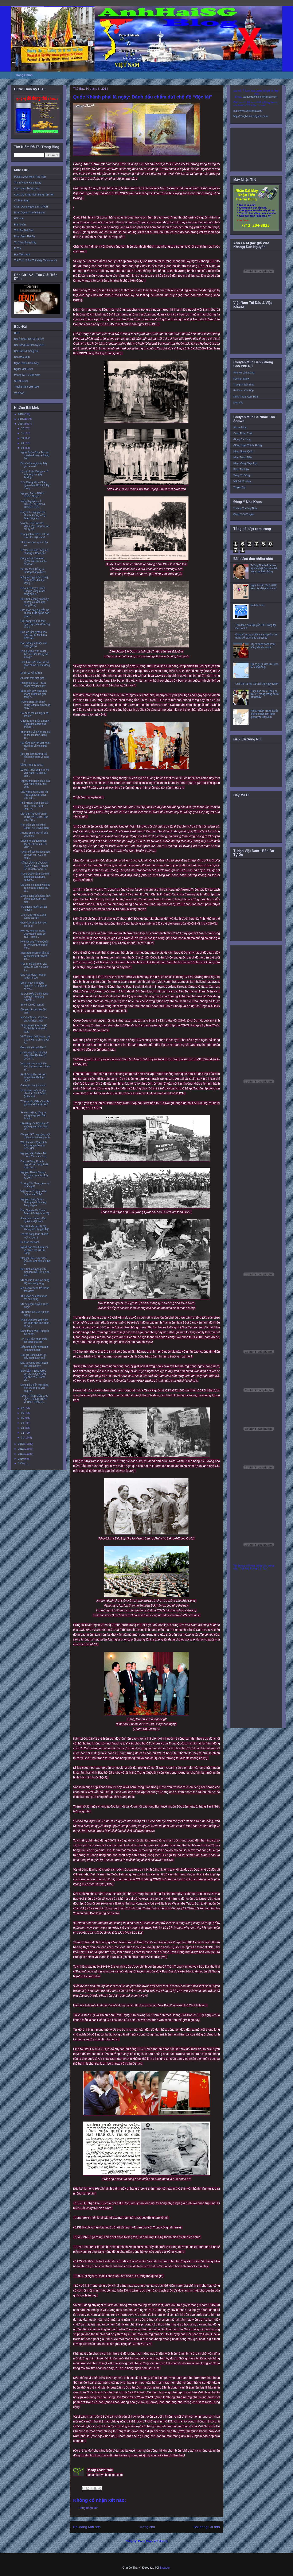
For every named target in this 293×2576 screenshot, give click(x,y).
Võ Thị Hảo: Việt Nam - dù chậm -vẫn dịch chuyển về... (35, 1039)
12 (23, 428)
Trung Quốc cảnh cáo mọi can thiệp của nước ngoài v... (34, 876)
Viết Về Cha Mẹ (242, 481)
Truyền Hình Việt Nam (26, 387)
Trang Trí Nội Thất (243, 384)
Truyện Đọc (239, 487)
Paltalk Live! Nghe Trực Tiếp (30, 176)
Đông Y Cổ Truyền (243, 514)
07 (23, 1408)
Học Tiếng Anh (22, 254)
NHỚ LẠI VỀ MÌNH (31, 673)
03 (23, 1427)
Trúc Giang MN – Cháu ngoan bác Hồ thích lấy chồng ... (34, 485)
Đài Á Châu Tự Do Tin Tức (29, 339)
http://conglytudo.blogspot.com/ (250, 116)
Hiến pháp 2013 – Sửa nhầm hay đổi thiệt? (33, 684)
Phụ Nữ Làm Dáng (243, 372)
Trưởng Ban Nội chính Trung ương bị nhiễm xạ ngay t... (35, 704)
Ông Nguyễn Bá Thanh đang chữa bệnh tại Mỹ (34, 1212)
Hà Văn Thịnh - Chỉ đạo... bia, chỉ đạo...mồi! (34, 1019)
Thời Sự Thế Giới (23, 230)
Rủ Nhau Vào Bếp (243, 390)
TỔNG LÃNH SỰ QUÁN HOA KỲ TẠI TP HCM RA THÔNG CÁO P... (34, 865)
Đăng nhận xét (88, 2508)
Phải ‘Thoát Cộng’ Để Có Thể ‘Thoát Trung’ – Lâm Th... (34, 805)
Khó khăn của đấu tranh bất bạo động (33, 1298)
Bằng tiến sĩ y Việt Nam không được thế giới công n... (33, 693)
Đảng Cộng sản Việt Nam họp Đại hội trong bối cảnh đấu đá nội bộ (256, 636)
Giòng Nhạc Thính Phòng (247, 445)
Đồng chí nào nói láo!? (33, 1047)
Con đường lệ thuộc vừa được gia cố (33, 645)
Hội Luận (19, 218)
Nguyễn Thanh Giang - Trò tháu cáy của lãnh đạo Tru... (34, 1175)
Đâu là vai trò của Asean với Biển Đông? (34, 1364)
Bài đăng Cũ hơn (207, 2527)
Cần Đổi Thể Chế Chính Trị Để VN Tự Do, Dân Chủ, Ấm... (34, 816)
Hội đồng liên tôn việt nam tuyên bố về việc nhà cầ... (35, 746)
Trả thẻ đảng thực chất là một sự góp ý (34, 1236)
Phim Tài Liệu (241, 469)
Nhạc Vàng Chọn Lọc (245, 463)
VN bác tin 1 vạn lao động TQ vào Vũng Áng (34, 1282)
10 (23, 438)
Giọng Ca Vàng (242, 439)
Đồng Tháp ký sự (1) (31, 764)
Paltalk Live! (257, 605)
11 (23, 433)
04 (23, 1422)
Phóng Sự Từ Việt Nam (27, 374)
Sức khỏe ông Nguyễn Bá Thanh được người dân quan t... (34, 613)
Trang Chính (24, 75)
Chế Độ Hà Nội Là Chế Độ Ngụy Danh (256, 683)
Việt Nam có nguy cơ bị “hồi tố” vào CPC (33, 1193)
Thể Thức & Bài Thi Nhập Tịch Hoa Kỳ (35, 260)
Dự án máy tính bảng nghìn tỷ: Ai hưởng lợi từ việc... (33, 985)
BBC (16, 333)
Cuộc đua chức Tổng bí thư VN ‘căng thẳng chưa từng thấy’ (265, 694)
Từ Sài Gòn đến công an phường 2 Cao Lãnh (34, 552)
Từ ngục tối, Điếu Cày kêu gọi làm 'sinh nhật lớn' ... (35, 1104)
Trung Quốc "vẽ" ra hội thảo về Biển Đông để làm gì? (34, 654)
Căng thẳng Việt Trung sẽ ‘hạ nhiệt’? (34, 1332)
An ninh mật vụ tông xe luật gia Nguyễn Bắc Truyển (33, 1115)
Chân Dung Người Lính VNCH (31, 206)
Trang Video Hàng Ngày (27, 182)
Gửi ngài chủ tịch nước (33, 1085)
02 (23, 1432)
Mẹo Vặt (238, 402)
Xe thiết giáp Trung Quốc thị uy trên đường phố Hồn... (34, 944)
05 (23, 1418)
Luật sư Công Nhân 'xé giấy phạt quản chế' (33, 1356)
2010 (21, 1458)
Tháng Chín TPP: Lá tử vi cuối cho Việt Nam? (34, 536)
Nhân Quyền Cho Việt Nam (29, 212)
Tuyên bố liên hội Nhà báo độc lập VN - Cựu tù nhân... (35, 854)
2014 (21, 423)
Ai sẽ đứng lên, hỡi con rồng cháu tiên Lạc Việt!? (33, 1077)
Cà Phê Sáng (21, 200)
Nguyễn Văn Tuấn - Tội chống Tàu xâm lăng (33, 1155)
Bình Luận (20, 224)
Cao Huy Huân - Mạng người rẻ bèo (33, 976)
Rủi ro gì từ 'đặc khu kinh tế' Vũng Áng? (264, 666)
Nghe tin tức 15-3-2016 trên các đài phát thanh (264, 587)
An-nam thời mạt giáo (32, 678)
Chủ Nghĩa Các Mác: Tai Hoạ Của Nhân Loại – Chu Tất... (34, 794)
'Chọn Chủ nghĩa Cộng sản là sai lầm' (33, 916)
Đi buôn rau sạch (30, 1242)
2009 (21, 1463)
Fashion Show (241, 378)
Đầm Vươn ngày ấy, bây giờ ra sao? (33, 465)
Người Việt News (23, 369)
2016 (21, 414)
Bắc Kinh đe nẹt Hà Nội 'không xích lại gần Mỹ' (34, 1228)
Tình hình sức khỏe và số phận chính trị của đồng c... (35, 665)
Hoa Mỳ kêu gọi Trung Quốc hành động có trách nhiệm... (33, 933)
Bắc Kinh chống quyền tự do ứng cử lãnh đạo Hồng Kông (34, 602)
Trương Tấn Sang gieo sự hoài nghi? (34, 1185)
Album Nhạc (240, 427)
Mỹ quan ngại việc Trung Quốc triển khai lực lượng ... (34, 580)
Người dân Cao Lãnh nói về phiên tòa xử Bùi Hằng (34, 1250)
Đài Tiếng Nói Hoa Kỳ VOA (29, 345)
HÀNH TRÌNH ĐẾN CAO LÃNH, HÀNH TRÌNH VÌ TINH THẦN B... (34, 1398)
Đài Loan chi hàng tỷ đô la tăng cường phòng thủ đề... (35, 887)
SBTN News (21, 381)
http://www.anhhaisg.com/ (247, 110)
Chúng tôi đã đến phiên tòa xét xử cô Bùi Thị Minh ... (33, 843)
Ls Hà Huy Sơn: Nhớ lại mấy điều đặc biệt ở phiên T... (33, 1055)
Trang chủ (147, 2527)
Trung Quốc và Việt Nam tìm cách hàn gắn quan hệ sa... (34, 1323)
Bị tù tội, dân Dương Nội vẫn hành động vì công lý (34, 757)
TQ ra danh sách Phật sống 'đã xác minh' (263, 645)
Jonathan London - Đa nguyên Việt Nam (33, 1220)
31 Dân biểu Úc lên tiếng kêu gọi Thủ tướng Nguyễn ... (34, 996)
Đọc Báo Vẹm (22, 357)
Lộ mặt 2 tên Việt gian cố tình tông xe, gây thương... (34, 474)
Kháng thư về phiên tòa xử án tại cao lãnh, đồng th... (35, 735)
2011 (21, 1453)
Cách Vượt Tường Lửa (26, 188)
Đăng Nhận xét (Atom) (152, 2541)
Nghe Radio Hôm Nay (26, 363)
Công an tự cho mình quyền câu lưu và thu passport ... (33, 561)
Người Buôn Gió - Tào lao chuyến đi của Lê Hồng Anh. (34, 455)
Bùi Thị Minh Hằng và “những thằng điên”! (33, 571)
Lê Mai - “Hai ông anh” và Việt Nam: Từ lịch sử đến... (34, 772)
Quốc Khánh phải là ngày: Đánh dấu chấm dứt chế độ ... (35, 723)
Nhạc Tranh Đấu (242, 457)
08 (23, 447)
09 (23, 443)
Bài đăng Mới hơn (87, 2527)
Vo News (19, 393)
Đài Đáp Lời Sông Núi (26, 351)
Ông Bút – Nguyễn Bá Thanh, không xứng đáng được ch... (33, 515)
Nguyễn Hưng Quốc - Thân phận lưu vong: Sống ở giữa (33, 1202)
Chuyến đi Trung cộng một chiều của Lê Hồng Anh (35, 1136)
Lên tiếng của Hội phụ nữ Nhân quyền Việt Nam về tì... (34, 1126)
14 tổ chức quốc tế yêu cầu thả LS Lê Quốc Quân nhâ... (33, 1093)
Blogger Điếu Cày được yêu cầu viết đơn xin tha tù (35, 1261)
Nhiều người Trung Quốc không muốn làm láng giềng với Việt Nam (264, 713)
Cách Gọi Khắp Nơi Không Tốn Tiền (34, 194)
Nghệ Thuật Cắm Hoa (245, 396)
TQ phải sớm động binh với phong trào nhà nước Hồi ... (33, 1145)
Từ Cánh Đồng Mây (25, 242)
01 (23, 1437)
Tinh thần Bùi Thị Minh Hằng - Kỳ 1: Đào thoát (34, 826)
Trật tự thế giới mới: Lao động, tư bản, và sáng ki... (34, 966)
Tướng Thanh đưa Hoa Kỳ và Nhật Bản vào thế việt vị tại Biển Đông (264, 568)
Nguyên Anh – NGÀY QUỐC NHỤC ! (32, 495)
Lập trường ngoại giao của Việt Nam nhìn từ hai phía (35, 784)
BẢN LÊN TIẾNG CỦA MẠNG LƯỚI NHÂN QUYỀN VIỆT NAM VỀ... (33, 1375)
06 (23, 1412)
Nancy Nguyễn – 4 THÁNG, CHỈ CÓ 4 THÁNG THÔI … (32, 504)
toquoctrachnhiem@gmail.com (260, 96)
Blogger (165, 2567)
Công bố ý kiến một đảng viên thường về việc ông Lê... (34, 1387)
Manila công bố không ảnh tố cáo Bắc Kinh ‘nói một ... (35, 898)
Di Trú (17, 248)
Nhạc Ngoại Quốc (243, 451)
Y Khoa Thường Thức (245, 508)
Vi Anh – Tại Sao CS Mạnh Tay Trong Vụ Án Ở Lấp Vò (34, 526)
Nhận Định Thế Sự (24, 236)
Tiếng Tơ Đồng (241, 475)
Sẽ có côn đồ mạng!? (32, 1004)
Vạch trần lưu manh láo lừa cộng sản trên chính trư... (35, 1066)
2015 (21, 419)
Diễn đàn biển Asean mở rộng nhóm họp (34, 1348)
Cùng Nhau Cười (242, 433)
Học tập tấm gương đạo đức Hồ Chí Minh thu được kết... (33, 635)
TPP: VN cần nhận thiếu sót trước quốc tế (33, 1340)
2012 (21, 1448)
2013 (21, 1443)
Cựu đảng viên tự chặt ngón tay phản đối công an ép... (35, 624)
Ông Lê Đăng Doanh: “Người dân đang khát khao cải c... (34, 1164)
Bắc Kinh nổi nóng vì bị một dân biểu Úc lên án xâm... (35, 1272)
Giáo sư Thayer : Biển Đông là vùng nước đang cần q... (32, 591)
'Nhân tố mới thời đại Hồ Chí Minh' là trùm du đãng (33, 1028)
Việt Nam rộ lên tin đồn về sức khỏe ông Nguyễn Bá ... (34, 955)
